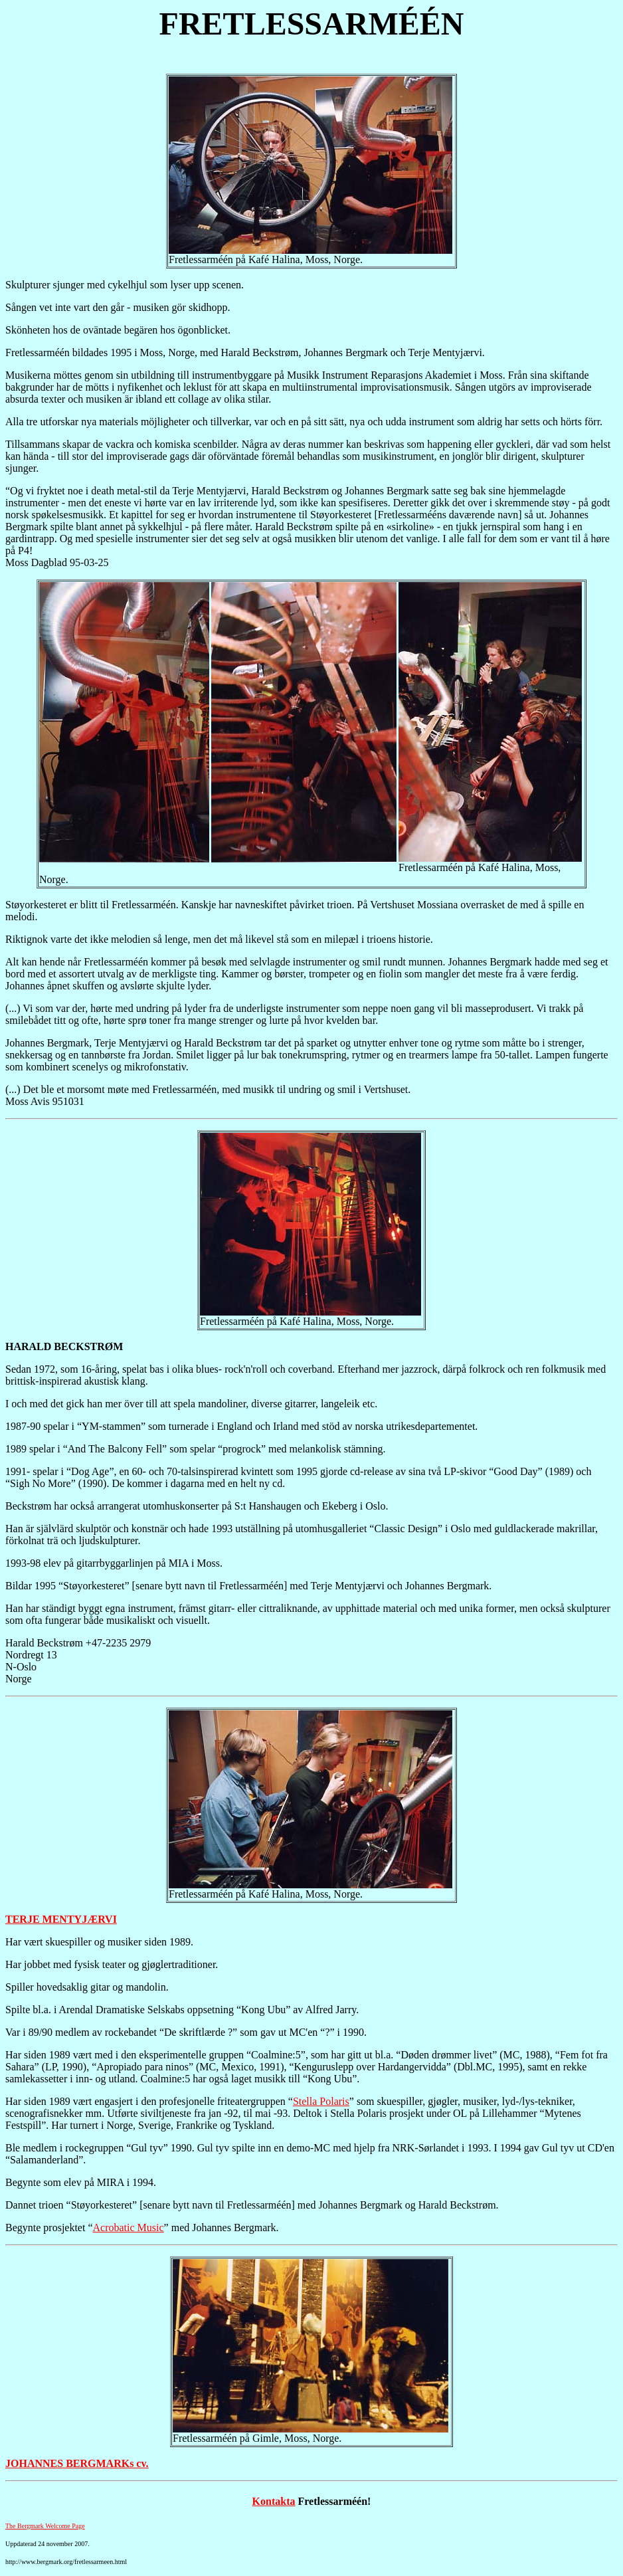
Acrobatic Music (128, 2227)
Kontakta (274, 2501)
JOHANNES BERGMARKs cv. (77, 2463)
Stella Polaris (321, 2101)
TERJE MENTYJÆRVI (61, 1919)
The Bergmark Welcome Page (45, 2525)
